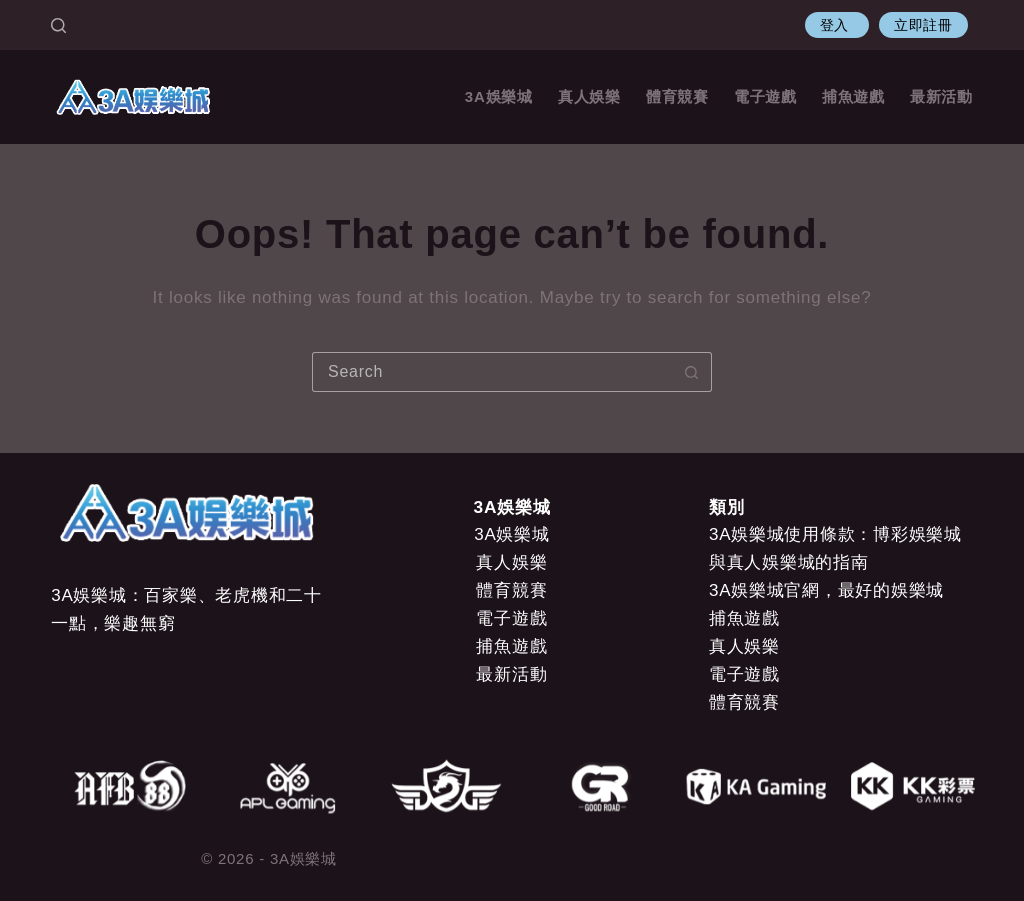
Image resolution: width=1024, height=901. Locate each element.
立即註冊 (923, 25)
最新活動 (941, 96)
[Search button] (692, 372)
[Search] (58, 25)
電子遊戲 (765, 96)
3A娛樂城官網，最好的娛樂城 (826, 590)
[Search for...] (492, 372)
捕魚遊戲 (853, 96)
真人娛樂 (589, 96)
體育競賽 (677, 96)
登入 (837, 25)
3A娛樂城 (499, 96)
